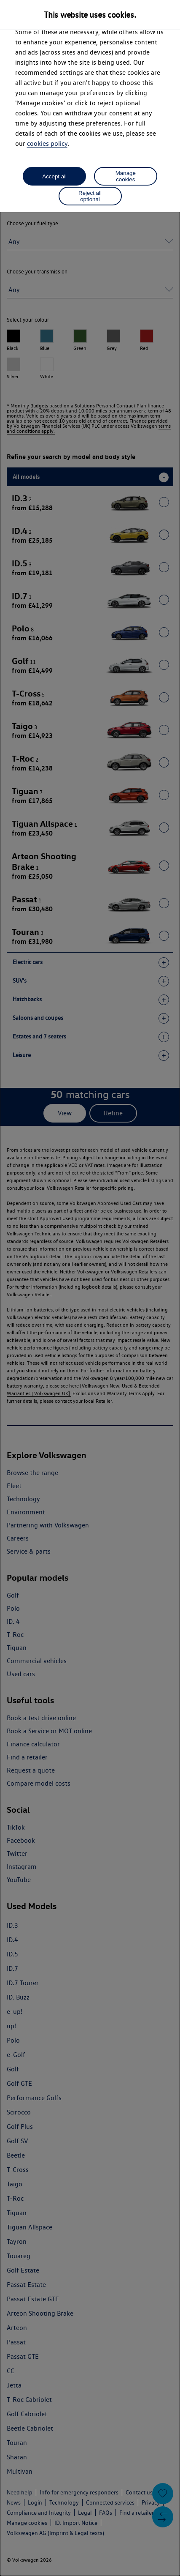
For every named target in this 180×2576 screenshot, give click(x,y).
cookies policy (47, 143)
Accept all (54, 176)
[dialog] (90, 1288)
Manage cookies (126, 176)
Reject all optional (90, 196)
